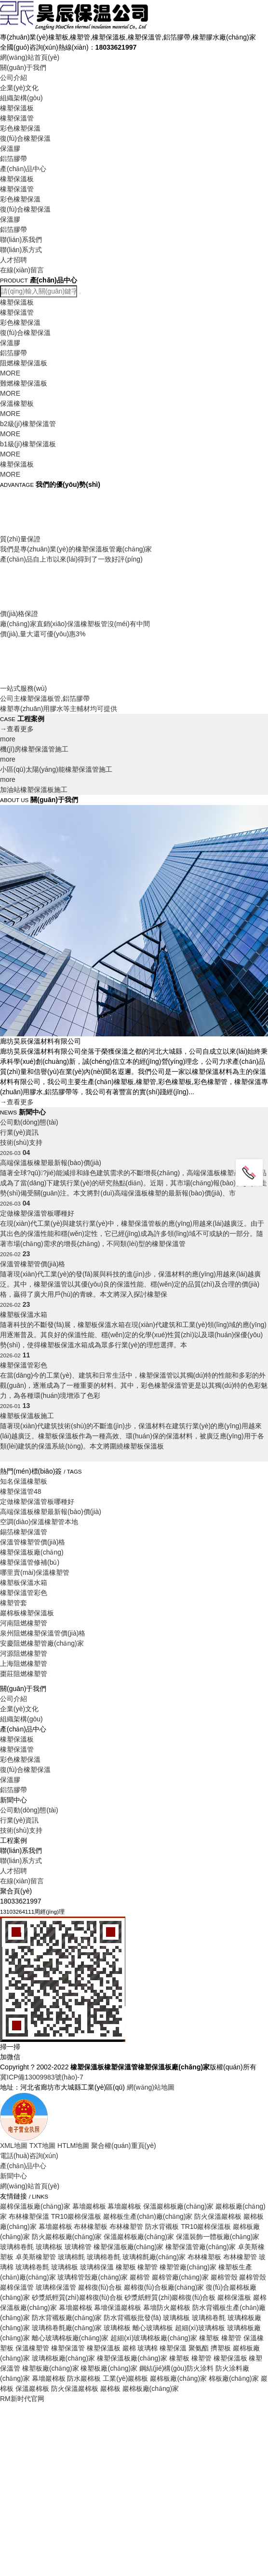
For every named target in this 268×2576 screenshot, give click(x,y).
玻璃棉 (147, 2348)
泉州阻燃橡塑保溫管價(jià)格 (42, 1633)
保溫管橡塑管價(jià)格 (32, 1542)
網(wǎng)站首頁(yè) (29, 57)
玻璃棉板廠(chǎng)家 (63, 2358)
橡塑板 (179, 2358)
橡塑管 (201, 2358)
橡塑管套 (13, 1603)
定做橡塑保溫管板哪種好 (37, 1501)
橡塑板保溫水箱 (23, 1582)
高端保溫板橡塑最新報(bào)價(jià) (50, 1512)
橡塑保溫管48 (20, 1491)
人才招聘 (13, 260)
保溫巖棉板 (32, 2388)
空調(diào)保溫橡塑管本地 (39, 1522)
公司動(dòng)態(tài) (29, 1145)
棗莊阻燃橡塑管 (23, 1673)
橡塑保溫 (173, 2348)
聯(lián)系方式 (21, 250)
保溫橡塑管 (32, 2348)
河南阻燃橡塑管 (23, 1623)
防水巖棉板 (84, 2378)
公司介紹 (13, 77)
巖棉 (129, 2348)
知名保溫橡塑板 (23, 1481)
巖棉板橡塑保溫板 (27, 1613)
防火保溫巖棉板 (74, 2388)
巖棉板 (110, 2388)
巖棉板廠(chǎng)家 (178, 2378)
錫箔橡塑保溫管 (23, 1532)
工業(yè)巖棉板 (125, 2378)
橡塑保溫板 (17, 108)
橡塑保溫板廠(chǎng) (32, 1552)
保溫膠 (10, 148)
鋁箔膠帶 (13, 158)
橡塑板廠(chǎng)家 (50, 2368)
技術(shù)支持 (21, 2111)
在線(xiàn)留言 (22, 270)
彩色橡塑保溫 (20, 128)
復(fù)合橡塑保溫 (25, 138)
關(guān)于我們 (23, 67)
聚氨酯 (198, 2348)
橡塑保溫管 (17, 118)
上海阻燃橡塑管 (23, 1663)
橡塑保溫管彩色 (23, 1593)
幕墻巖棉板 (49, 2378)
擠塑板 (221, 2348)
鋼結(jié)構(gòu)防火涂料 (176, 2368)
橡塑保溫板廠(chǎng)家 (132, 2358)
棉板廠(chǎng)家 (234, 2378)
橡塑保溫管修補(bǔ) (29, 1562)
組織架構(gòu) (21, 98)
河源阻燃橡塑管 (23, 1653)
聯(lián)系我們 (21, 239)
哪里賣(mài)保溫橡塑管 (34, 1572)
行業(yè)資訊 (19, 2101)
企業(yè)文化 (19, 88)
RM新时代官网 (22, 2398)
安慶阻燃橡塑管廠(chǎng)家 (42, 1643)
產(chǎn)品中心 (23, 169)
